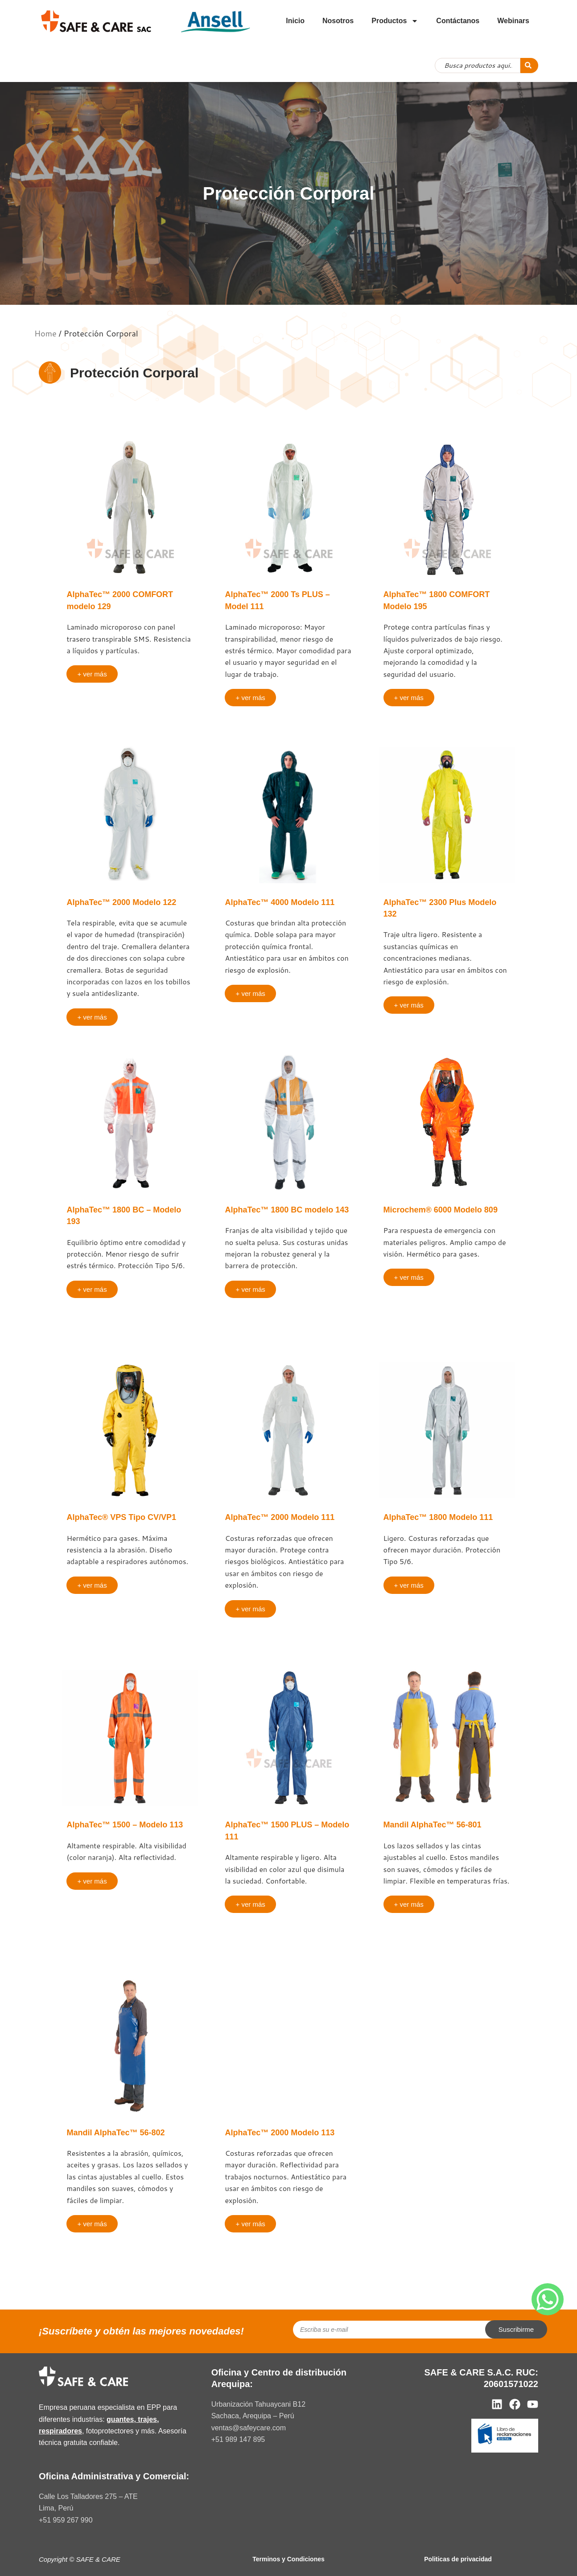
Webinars (513, 21)
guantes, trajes (132, 2419)
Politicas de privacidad (458, 2559)
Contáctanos (457, 21)
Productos (394, 21)
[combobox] (477, 65)
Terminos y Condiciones (288, 2559)
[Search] (529, 65)
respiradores (60, 2431)
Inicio (295, 21)
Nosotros (338, 21)
